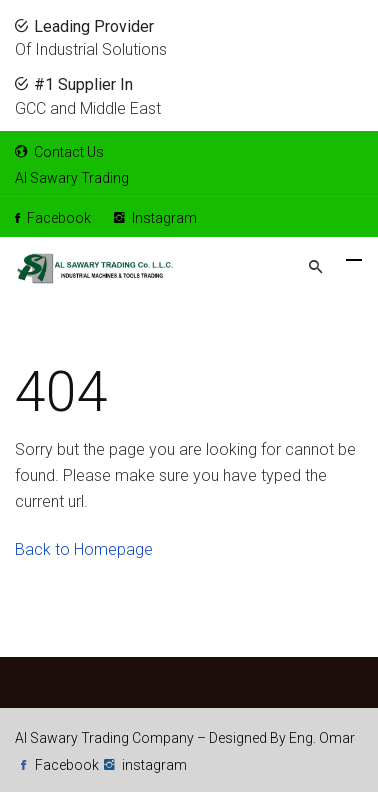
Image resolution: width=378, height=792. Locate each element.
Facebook (53, 218)
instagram (154, 765)
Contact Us (59, 152)
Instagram (155, 218)
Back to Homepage (84, 549)
